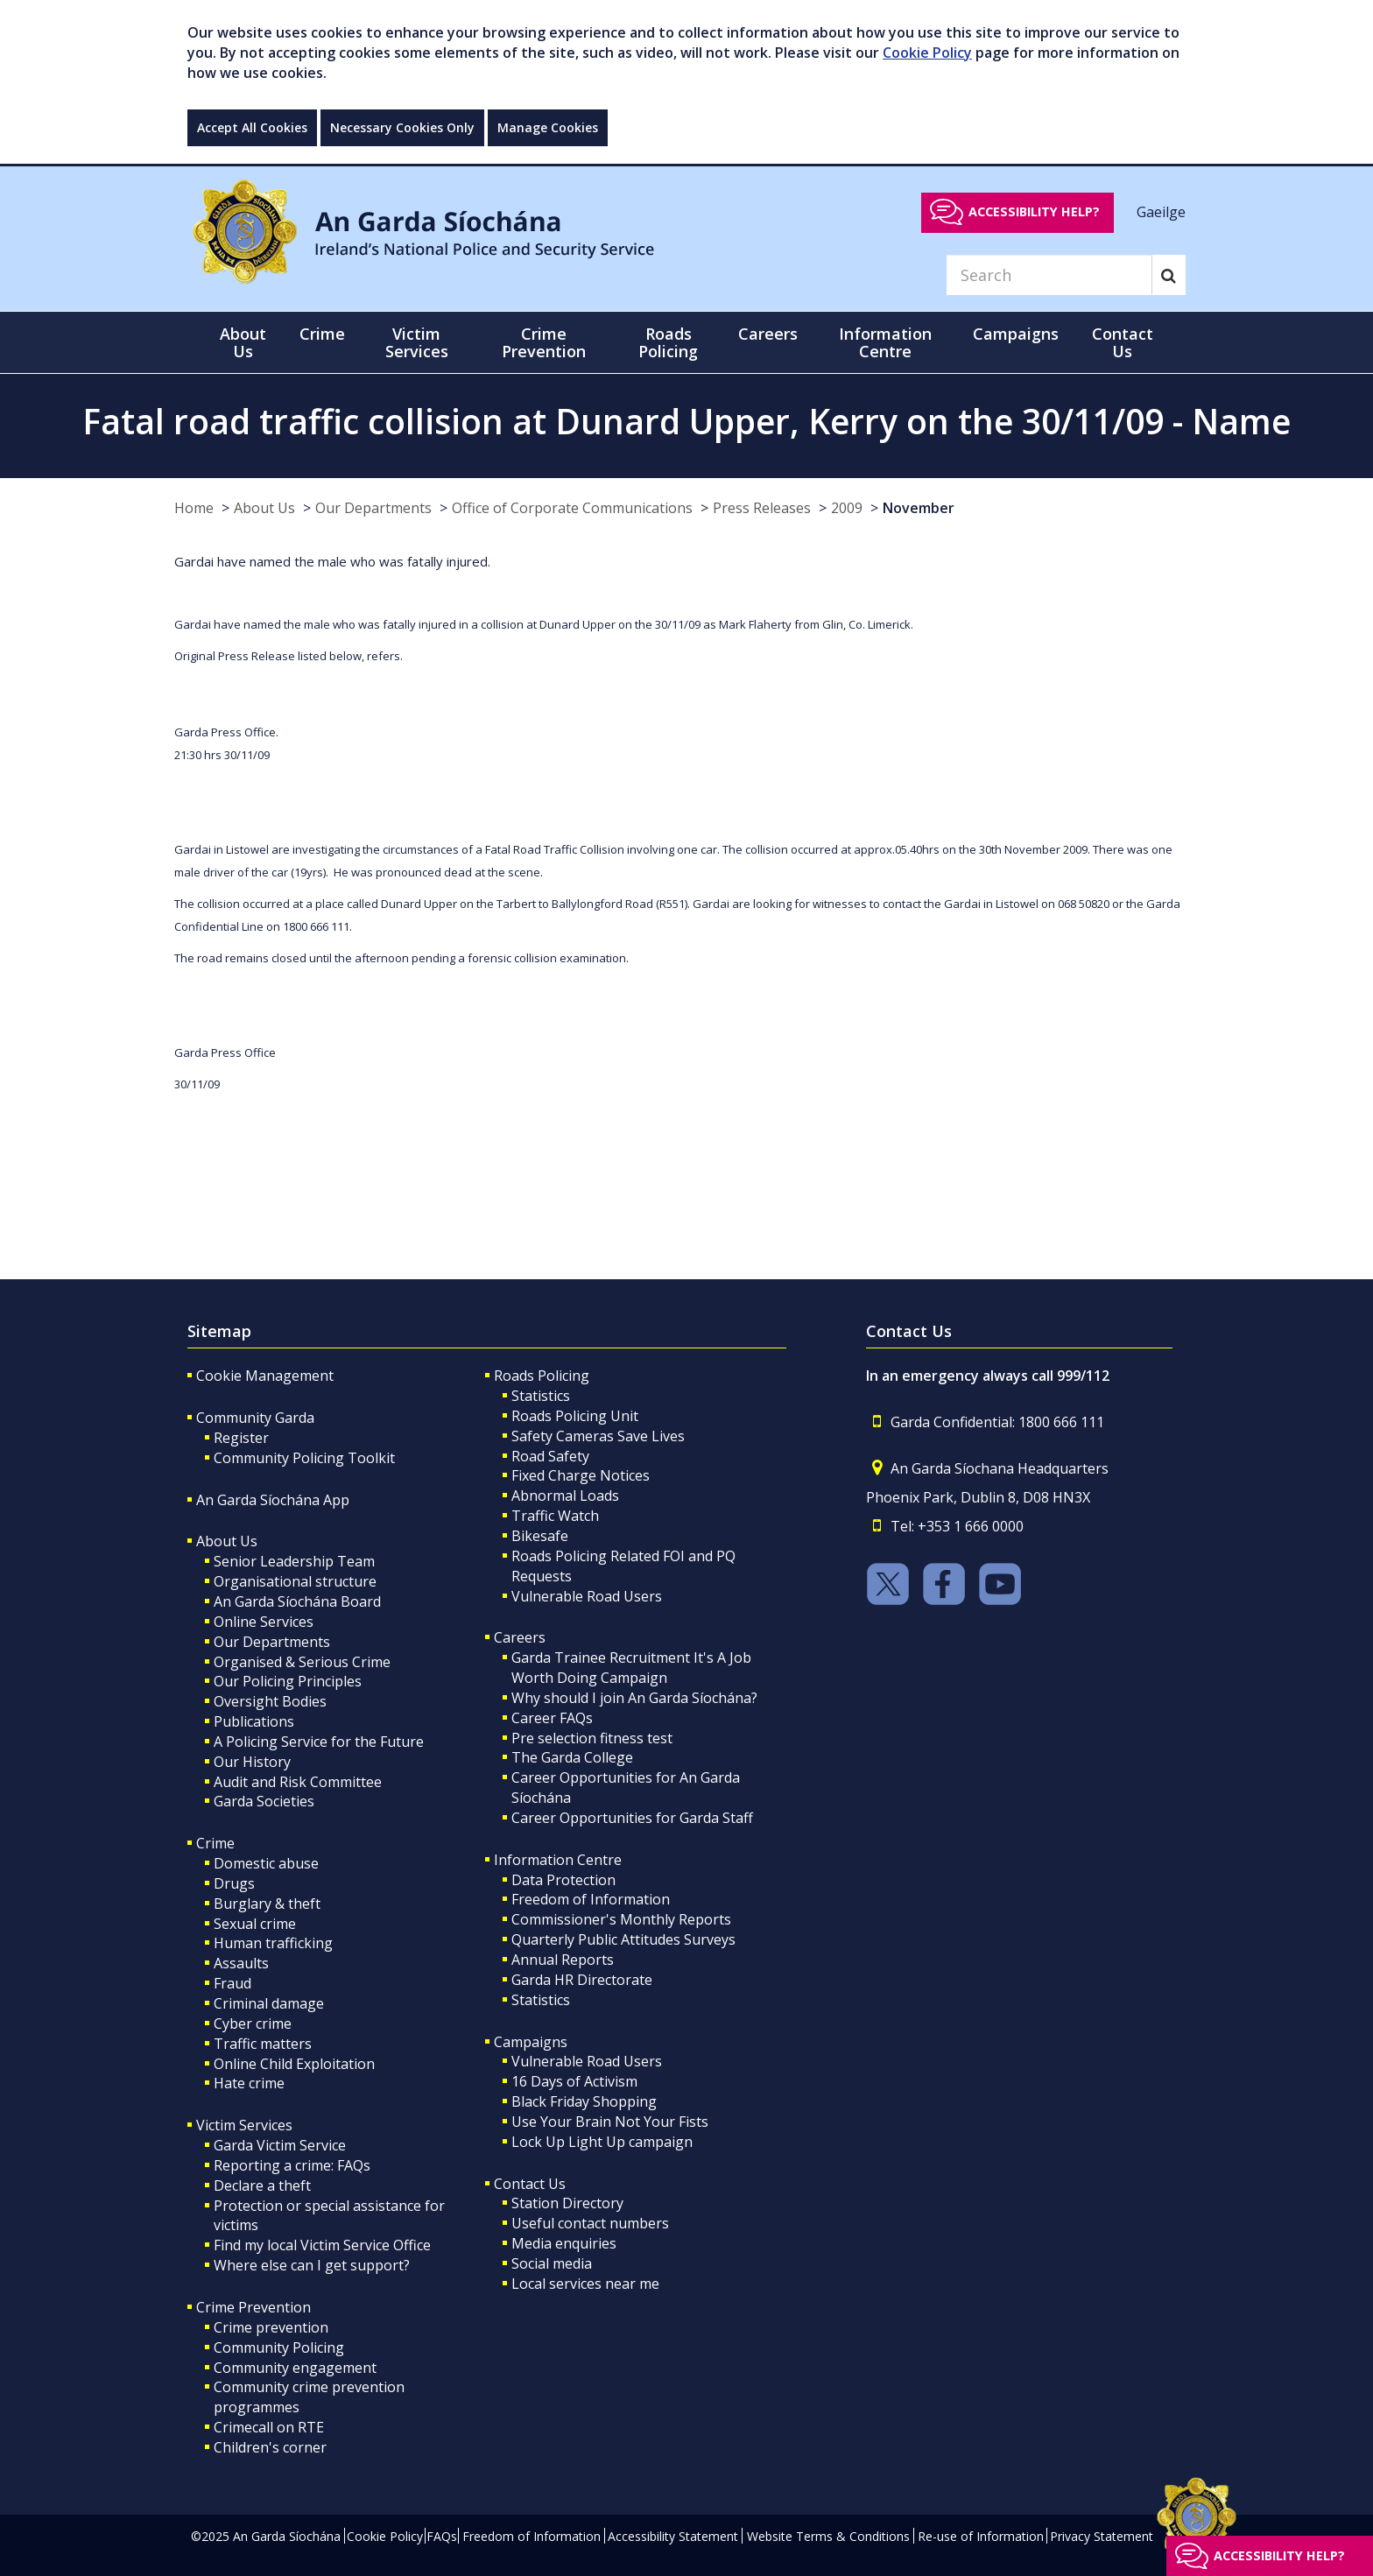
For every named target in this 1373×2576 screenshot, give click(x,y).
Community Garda (255, 1417)
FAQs (441, 2536)
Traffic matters (263, 2043)
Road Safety (550, 1456)
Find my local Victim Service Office (322, 2245)
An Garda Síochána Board (297, 1601)
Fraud (232, 1983)
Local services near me (585, 2283)
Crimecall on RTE (269, 2427)
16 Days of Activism (574, 2081)
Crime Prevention (253, 2307)
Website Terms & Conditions (828, 2536)
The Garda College (572, 1757)
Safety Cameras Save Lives (598, 1436)
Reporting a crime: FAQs (292, 2165)
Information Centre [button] (885, 342)
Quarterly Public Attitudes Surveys (623, 1939)
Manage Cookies (547, 127)
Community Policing (279, 2347)
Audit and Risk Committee (298, 1781)
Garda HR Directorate (581, 1979)
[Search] (1049, 275)
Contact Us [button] (1122, 342)
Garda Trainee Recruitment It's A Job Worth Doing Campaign (631, 1667)
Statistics (540, 1395)
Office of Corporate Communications (572, 507)
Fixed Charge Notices (580, 1475)
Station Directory (567, 2203)
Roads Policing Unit (574, 1415)
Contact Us (530, 2183)
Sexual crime (255, 1923)
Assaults (241, 1963)
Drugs (234, 1883)
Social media (551, 2263)
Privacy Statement (1101, 2536)
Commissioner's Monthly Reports (621, 1919)
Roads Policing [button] (668, 342)
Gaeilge (1161, 211)
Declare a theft (262, 2185)
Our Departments (373, 507)
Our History (252, 1761)
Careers (520, 1637)
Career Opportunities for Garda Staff (632, 1817)
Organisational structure (295, 1581)
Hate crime (249, 2083)
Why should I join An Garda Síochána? (634, 1697)
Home (194, 507)
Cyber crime (253, 2023)
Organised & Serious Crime (302, 1662)
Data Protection (563, 1880)
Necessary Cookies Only (402, 127)
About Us (264, 507)
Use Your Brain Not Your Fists (609, 2121)
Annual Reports (562, 1959)
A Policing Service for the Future (319, 1741)
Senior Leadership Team (294, 1561)
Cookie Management (265, 1375)
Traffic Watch (555, 1515)
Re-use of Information (981, 2536)
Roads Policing (541, 1375)
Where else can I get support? (312, 2265)
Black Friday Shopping (584, 2101)
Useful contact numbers (590, 2223)
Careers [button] (768, 333)
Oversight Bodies (270, 1701)
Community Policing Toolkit (304, 1457)
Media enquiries (563, 2243)
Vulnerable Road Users (586, 1596)
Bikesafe (539, 1535)
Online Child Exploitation (294, 2063)
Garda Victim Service (280, 2145)
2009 (847, 507)
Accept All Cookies (252, 127)
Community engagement (295, 2367)
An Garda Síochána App (272, 1500)
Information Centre (558, 1859)
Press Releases (762, 507)
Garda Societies (264, 1801)
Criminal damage (269, 2003)
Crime (215, 1843)
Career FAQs (552, 1718)
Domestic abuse (266, 1863)
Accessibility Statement (673, 2536)
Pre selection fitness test (591, 1738)
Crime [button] (322, 333)
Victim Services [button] (416, 342)
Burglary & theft (267, 1903)
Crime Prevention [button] (544, 342)
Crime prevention (271, 2327)
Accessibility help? (1034, 211)
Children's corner (270, 2447)
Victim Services (244, 2125)
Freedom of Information (590, 1899)
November (918, 507)
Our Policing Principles (288, 1681)
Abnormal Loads (565, 1495)
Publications (254, 1721)
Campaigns (530, 2042)
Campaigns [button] (1016, 333)
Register (241, 1437)
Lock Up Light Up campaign (602, 2141)
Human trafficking (273, 1943)
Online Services (263, 1621)
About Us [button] (243, 342)
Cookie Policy (927, 52)
